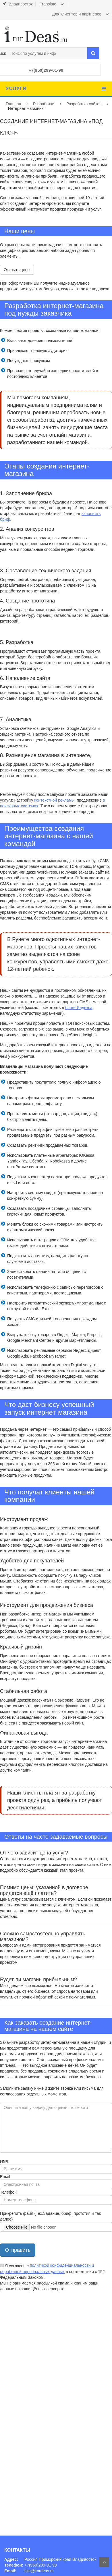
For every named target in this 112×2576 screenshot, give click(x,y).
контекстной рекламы (54, 800)
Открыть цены (17, 269)
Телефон (8, 2192)
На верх (104, 2562)
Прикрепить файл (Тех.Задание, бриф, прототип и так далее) (50, 2216)
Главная (13, 104)
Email (5, 2176)
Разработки (43, 104)
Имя (4, 2161)
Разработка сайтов (84, 104)
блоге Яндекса (78, 1007)
